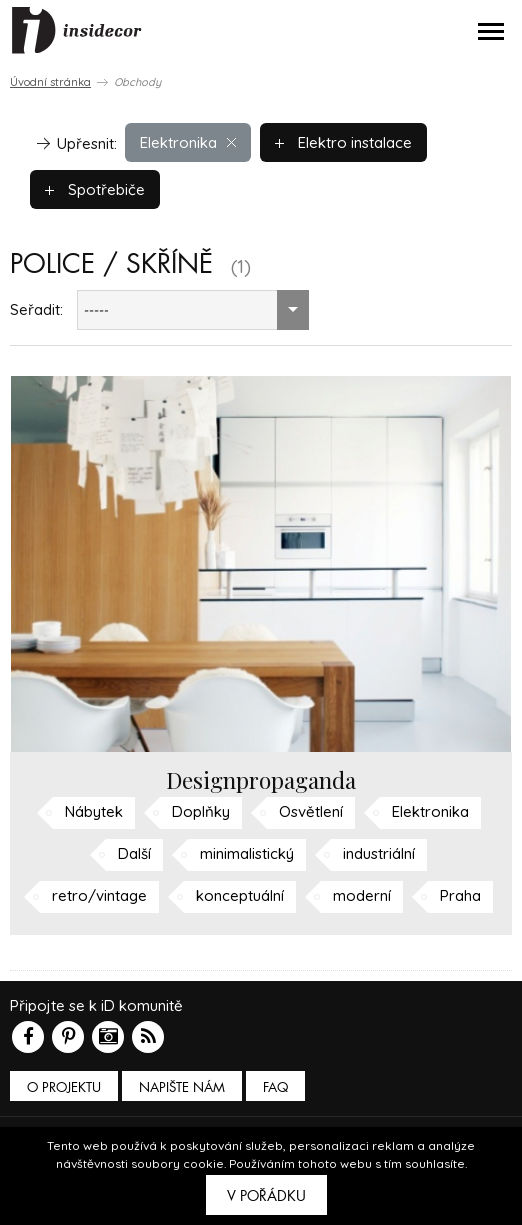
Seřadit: (36, 309)
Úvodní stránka (50, 82)
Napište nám (182, 1087)
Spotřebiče (95, 189)
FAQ (275, 1087)
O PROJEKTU (64, 1087)
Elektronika (188, 142)
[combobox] (193, 310)
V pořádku (266, 1196)
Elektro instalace (343, 142)
